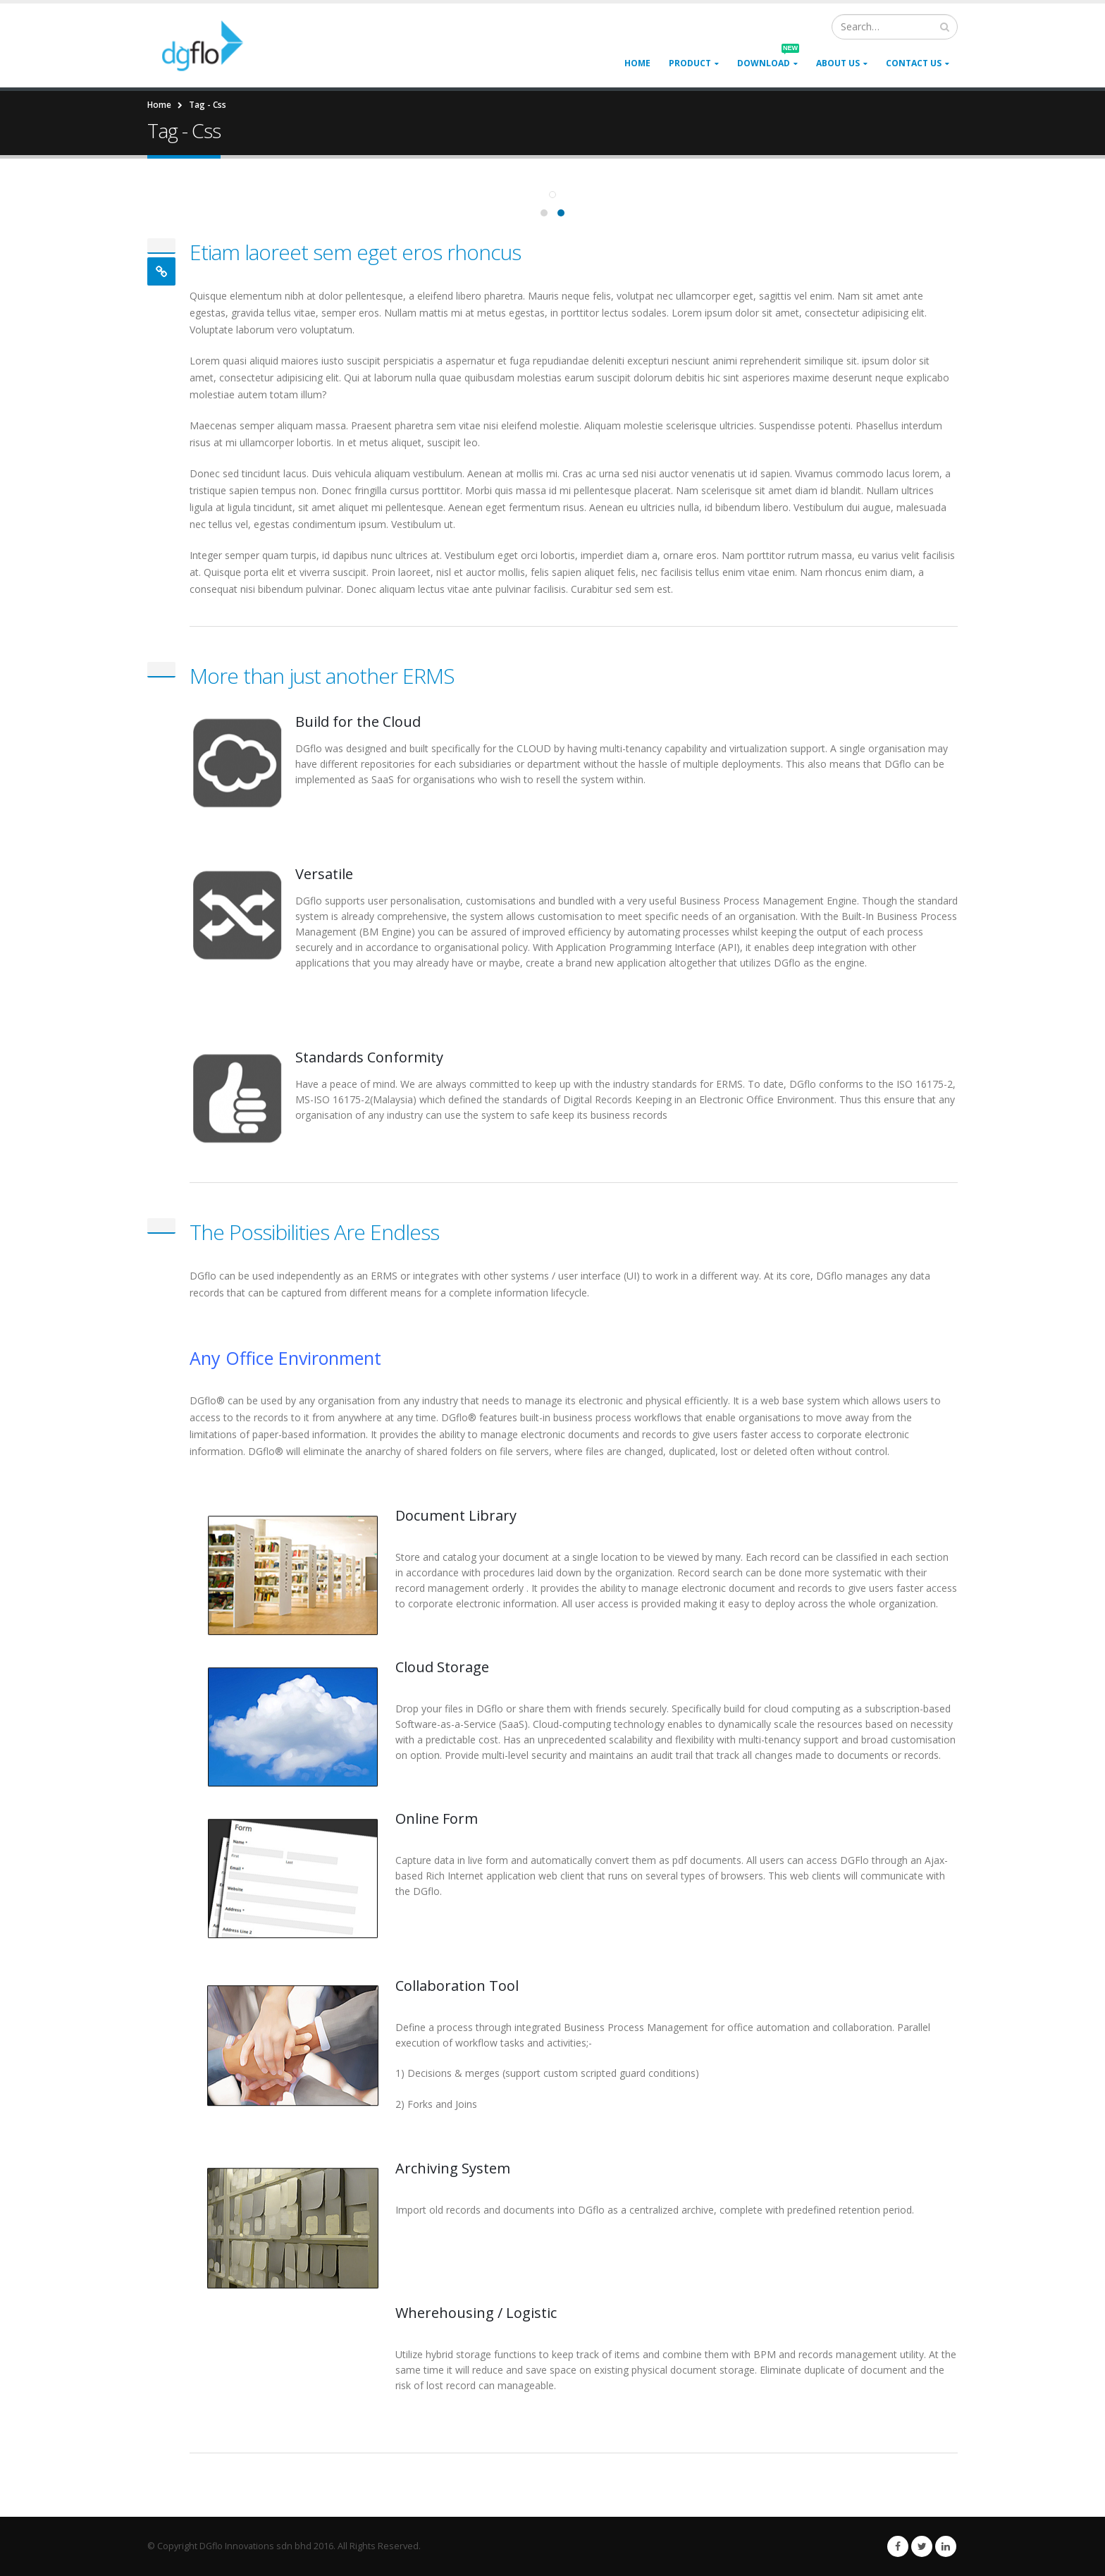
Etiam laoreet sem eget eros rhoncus (355, 252)
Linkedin (945, 2546)
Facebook (897, 2546)
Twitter (921, 2546)
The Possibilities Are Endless (314, 1232)
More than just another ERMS (322, 675)
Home (637, 63)
